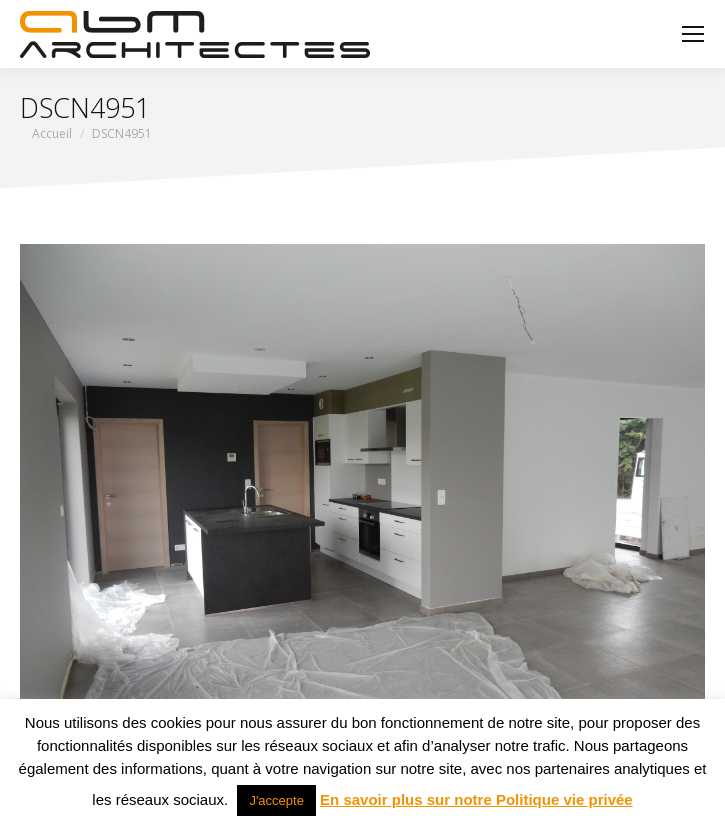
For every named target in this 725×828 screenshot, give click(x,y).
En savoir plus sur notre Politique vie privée (476, 799)
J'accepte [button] (276, 800)
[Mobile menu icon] (693, 34)
